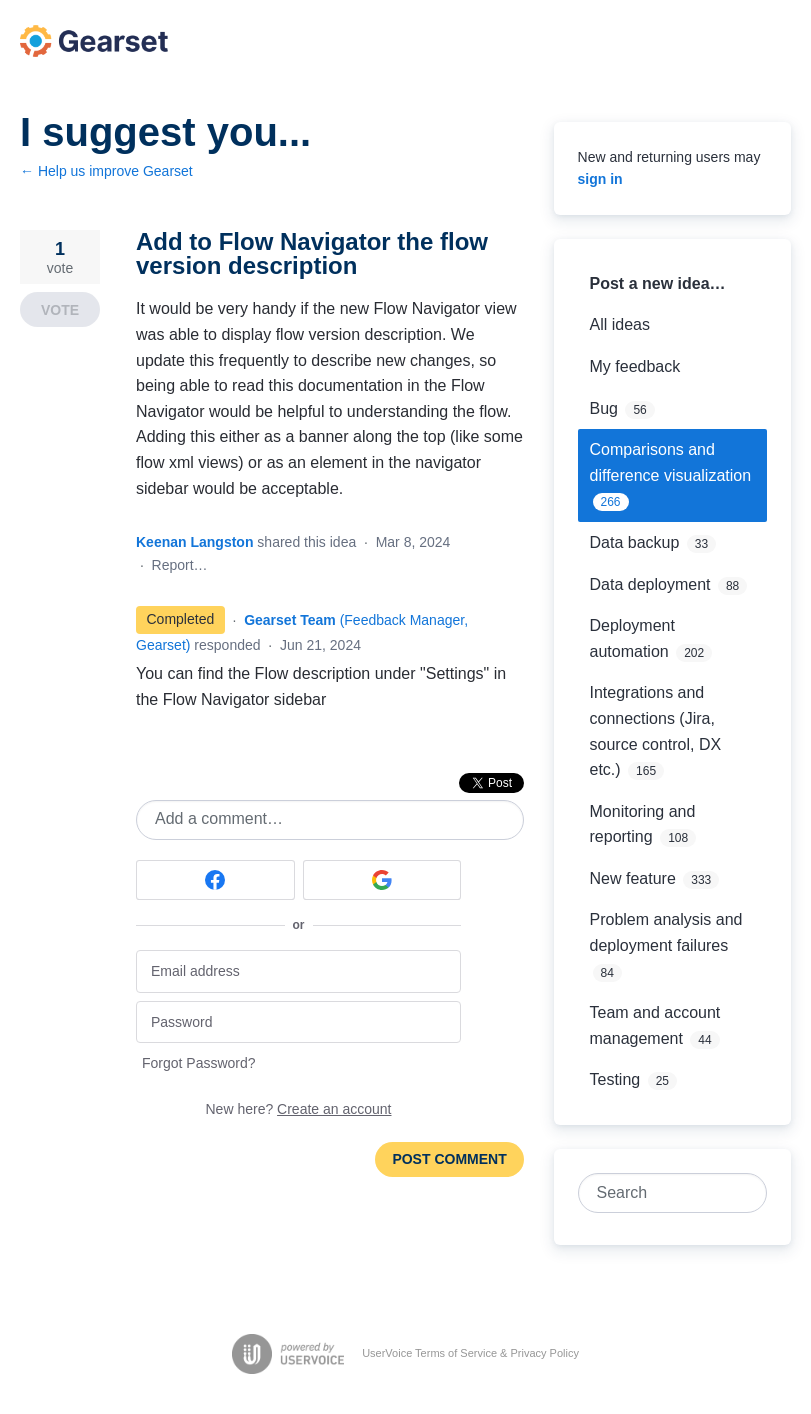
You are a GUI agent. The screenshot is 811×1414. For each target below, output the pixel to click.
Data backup (635, 542)
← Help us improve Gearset (106, 171)
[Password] (298, 1022)
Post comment (449, 1159)
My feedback (635, 366)
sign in (600, 179)
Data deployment (650, 584)
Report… (180, 565)
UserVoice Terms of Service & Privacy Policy (470, 1353)
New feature (633, 878)
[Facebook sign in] (215, 880)
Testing (615, 1079)
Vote (60, 310)
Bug (604, 408)
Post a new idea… (658, 283)
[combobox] (661, 1193)
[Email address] (298, 971)
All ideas (620, 324)
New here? (299, 1109)
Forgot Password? (199, 1063)
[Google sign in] (382, 880)
